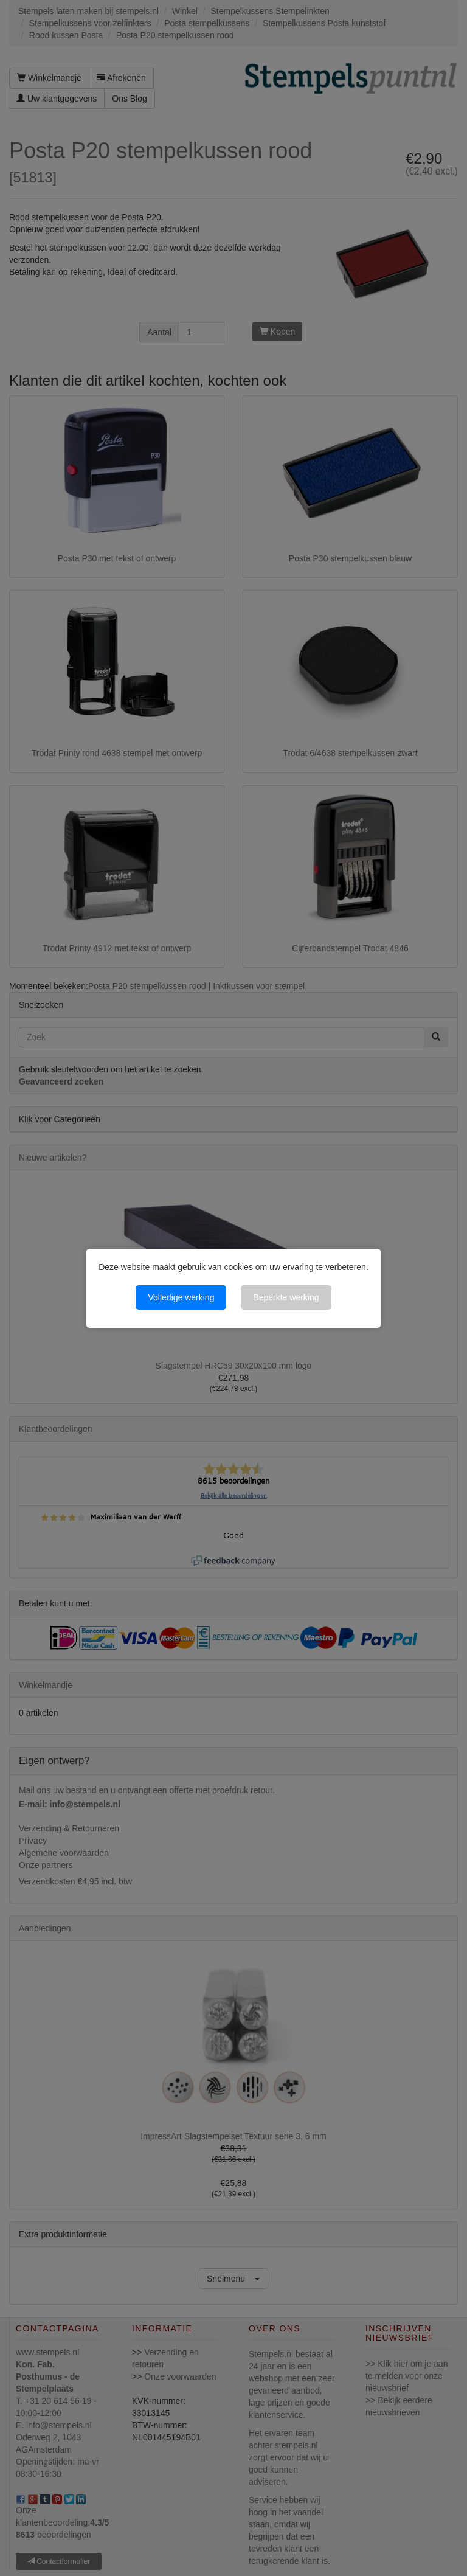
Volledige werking (181, 1297)
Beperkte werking (286, 1297)
